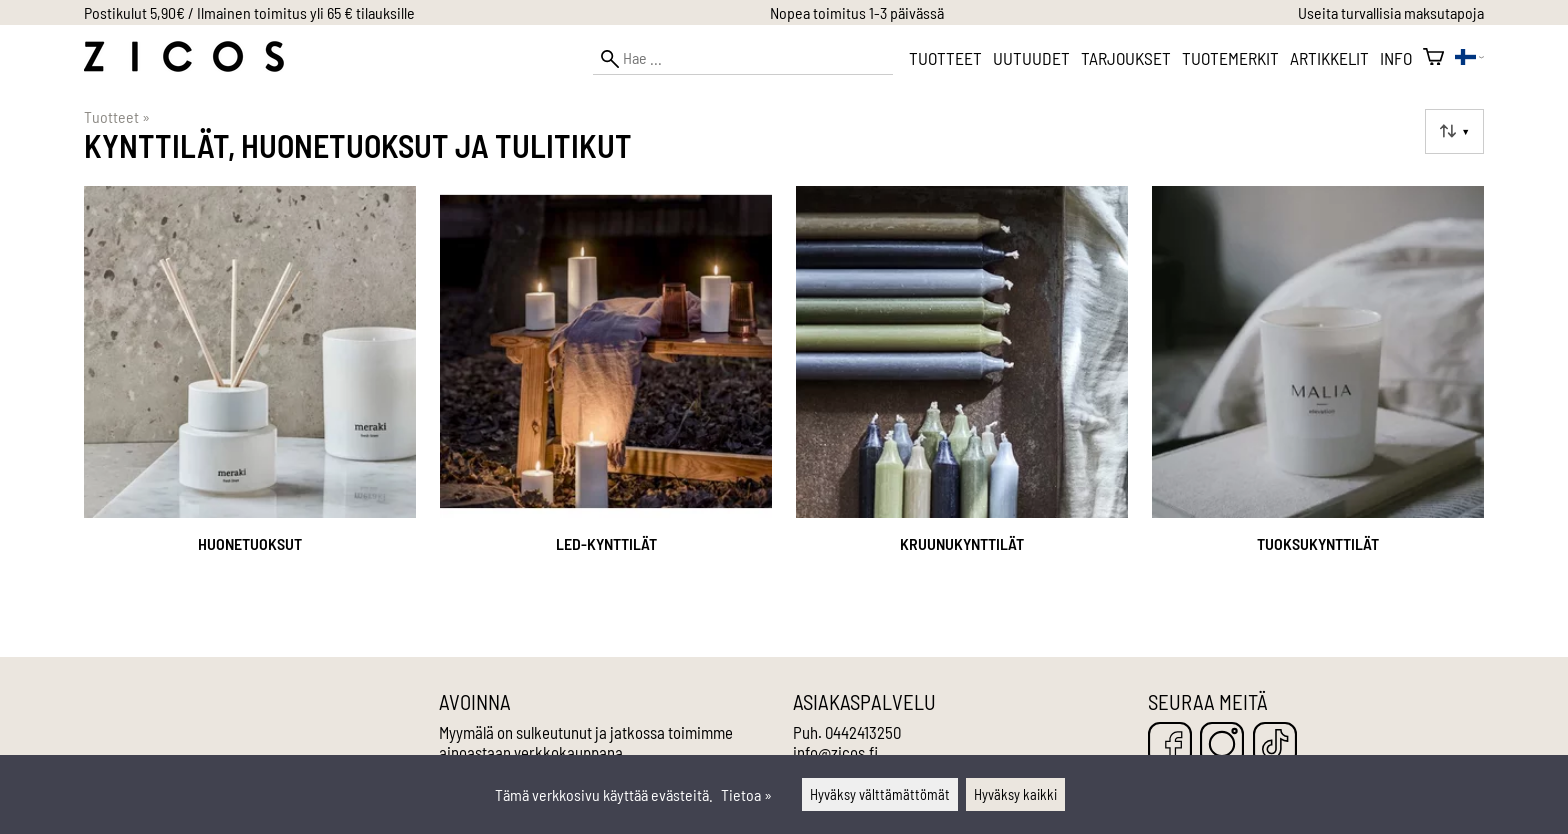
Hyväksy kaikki (1015, 794)
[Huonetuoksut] (250, 396)
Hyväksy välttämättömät (880, 794)
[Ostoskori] (1433, 58)
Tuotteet (945, 58)
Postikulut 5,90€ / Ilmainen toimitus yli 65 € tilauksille (249, 12)
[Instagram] (1222, 745)
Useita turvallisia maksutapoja (1391, 12)
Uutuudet (1031, 58)
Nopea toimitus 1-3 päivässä (857, 12)
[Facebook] (1170, 745)
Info (1396, 58)
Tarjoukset (1126, 58)
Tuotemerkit (1230, 58)
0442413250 (863, 732)
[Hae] (743, 58)
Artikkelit (1329, 58)
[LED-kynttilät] (606, 396)
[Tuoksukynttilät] (1318, 396)
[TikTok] (1275, 745)
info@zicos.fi (835, 752)
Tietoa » (746, 794)
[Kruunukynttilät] (962, 396)
